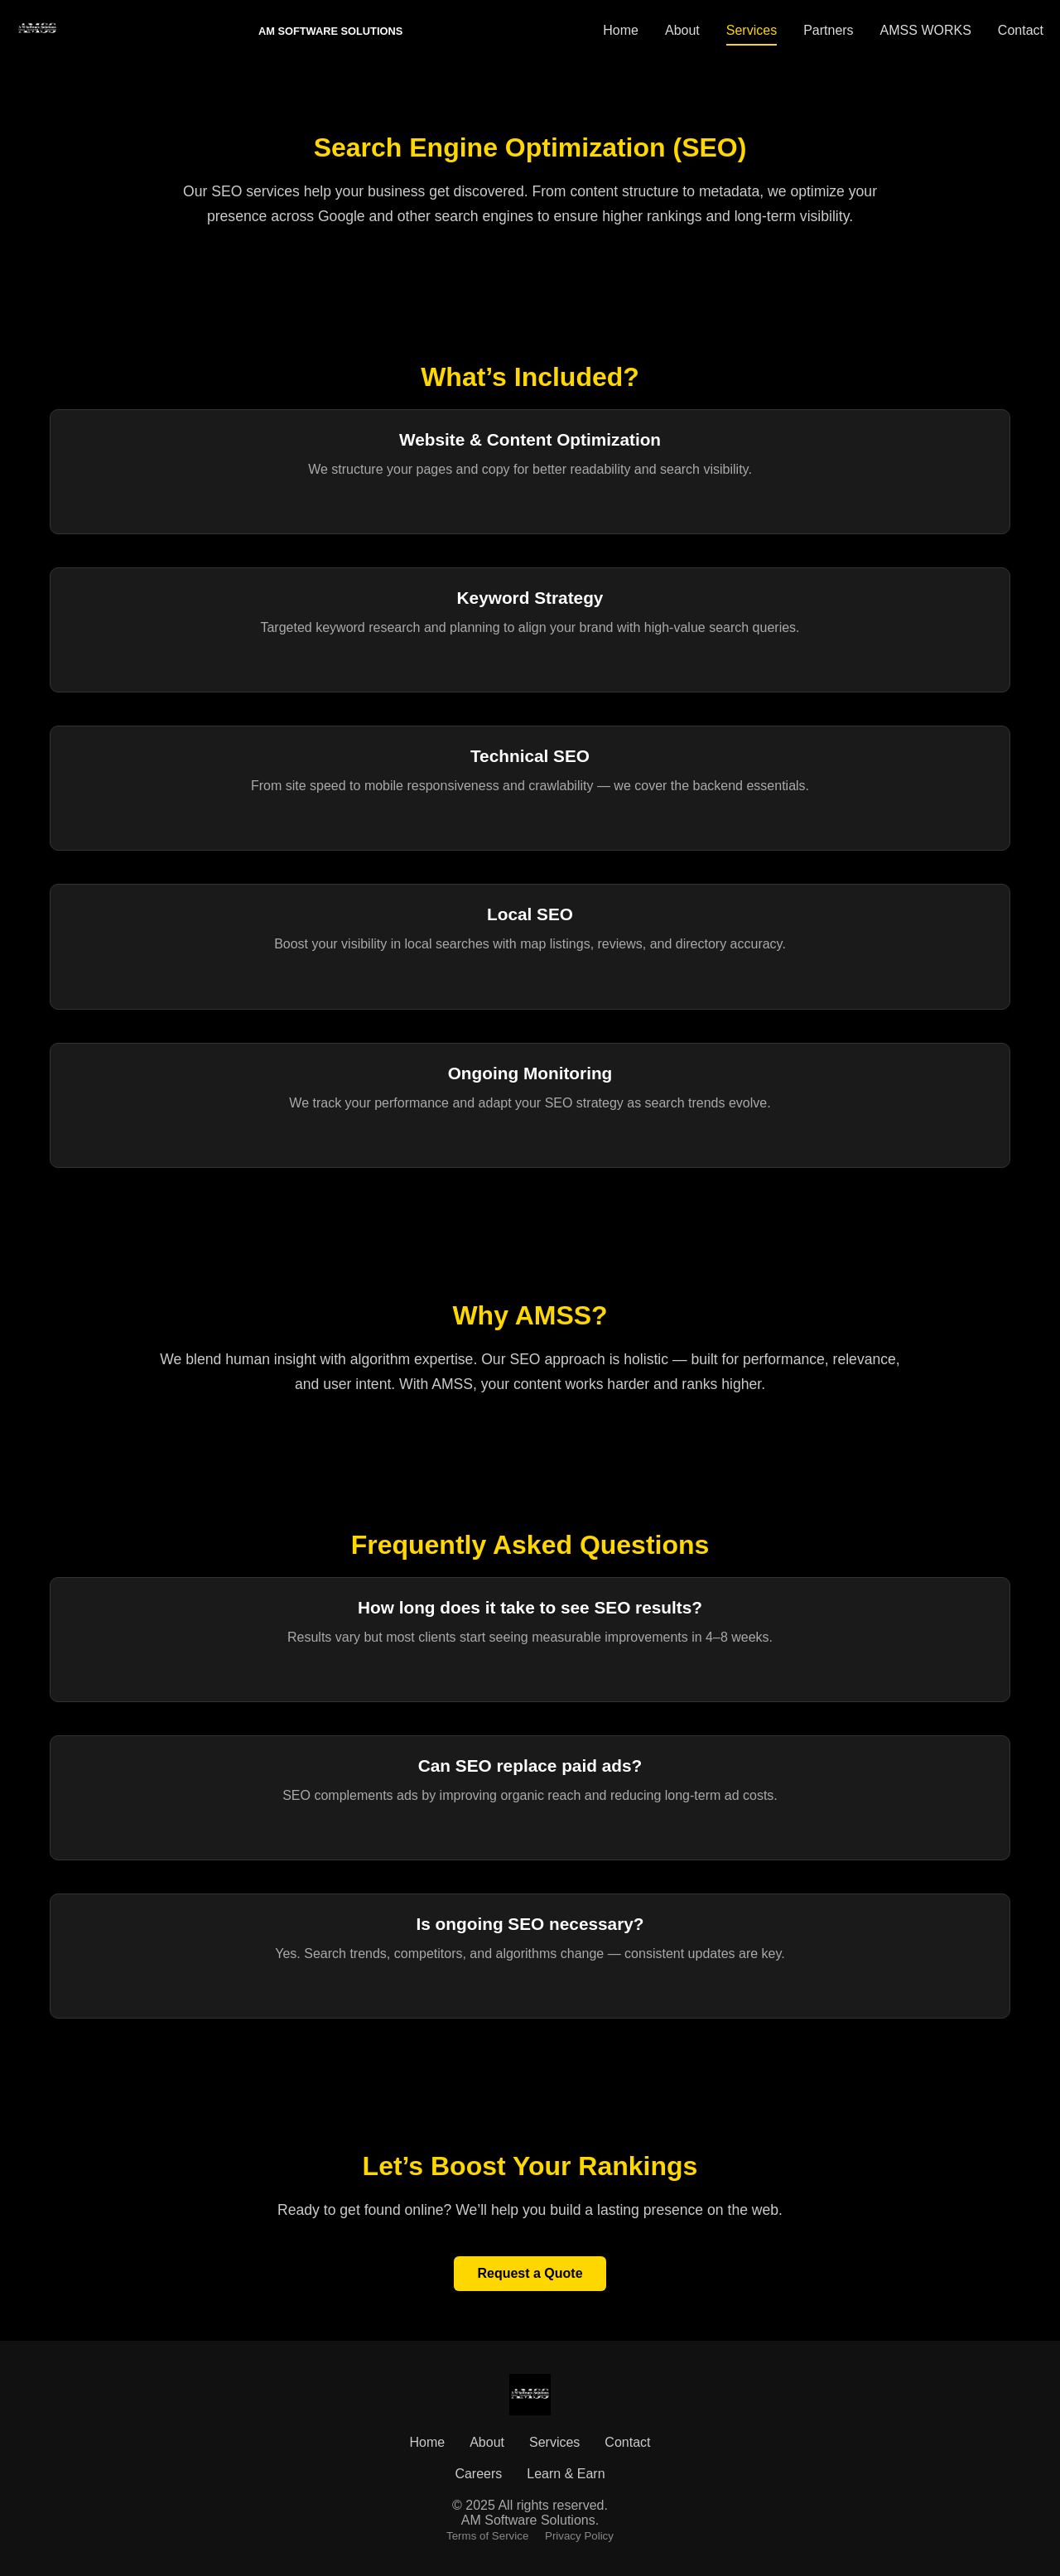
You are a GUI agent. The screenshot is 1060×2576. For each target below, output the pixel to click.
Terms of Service (487, 2536)
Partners (828, 30)
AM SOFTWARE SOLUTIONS (330, 31)
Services (751, 30)
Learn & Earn (566, 2474)
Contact (1020, 30)
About (682, 30)
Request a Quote (529, 2273)
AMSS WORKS (925, 30)
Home (620, 30)
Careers (478, 2474)
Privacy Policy (579, 2536)
